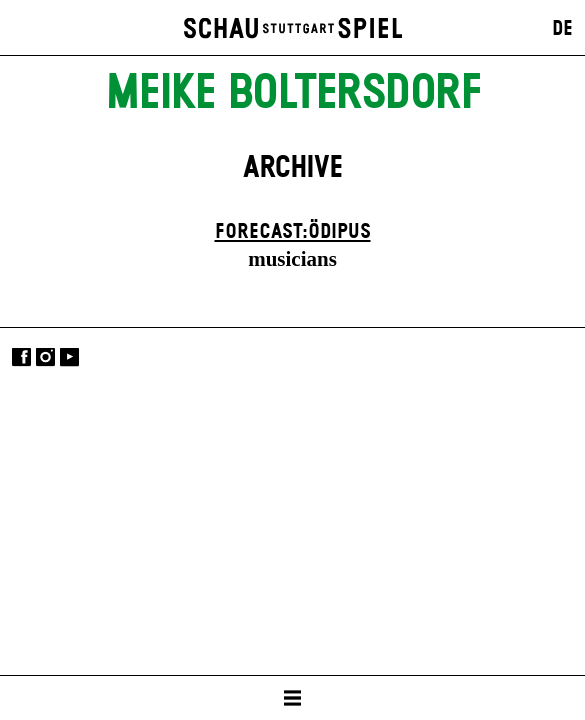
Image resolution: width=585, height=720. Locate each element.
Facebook (21, 357)
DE (562, 29)
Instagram (45, 357)
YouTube (69, 357)
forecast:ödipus (293, 232)
